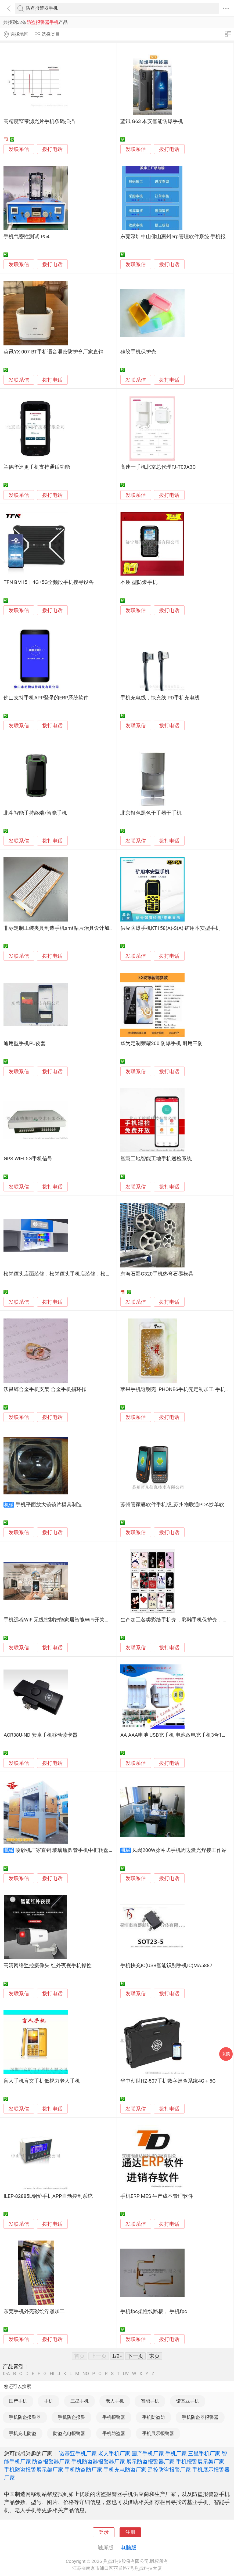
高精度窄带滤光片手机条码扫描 (39, 121)
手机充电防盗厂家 (124, 2469)
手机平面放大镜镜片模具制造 (49, 1505)
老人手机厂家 (114, 2453)
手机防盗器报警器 (200, 2417)
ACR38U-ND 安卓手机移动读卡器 (40, 1735)
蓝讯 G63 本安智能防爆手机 (151, 121)
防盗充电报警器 (69, 2433)
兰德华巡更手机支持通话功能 (36, 467)
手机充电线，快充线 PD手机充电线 (160, 698)
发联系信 (19, 149)
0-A (6, 2373)
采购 (226, 2053)
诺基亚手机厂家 (78, 2453)
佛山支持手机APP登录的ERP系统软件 (46, 698)
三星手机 (79, 2401)
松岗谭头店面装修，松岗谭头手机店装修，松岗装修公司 (67, 1274)
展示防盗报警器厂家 (150, 2461)
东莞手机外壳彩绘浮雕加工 (34, 2311)
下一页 (135, 2356)
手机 (48, 2401)
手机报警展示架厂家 (200, 2461)
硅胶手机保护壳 (138, 352)
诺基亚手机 (187, 2401)
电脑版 (128, 2547)
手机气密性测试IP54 (26, 237)
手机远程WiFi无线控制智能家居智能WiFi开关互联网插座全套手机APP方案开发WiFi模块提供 (107, 1620)
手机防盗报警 (71, 2417)
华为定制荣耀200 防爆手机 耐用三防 (161, 1043)
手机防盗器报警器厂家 (98, 2461)
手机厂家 (176, 2453)
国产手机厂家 (148, 2453)
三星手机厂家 (204, 2453)
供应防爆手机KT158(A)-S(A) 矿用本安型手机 (170, 928)
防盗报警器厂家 (51, 2461)
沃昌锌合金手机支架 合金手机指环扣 (45, 1389)
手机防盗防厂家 (83, 2469)
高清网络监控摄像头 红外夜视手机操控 (47, 1965)
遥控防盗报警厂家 (169, 2469)
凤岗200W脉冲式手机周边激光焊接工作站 (179, 1850)
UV (126, 2373)
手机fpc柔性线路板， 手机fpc (153, 2311)
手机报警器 (113, 2417)
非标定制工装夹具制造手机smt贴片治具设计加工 (58, 928)
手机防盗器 (113, 2433)
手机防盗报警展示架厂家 (33, 2469)
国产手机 (18, 2401)
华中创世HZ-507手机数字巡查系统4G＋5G (168, 2081)
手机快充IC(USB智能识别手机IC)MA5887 (166, 1965)
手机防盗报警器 (25, 2417)
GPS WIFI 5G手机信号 (27, 1159)
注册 (130, 2532)
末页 (154, 2356)
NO (85, 2373)
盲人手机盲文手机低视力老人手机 (41, 2081)
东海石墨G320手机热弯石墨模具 (156, 1274)
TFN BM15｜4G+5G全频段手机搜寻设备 (48, 582)
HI (52, 2373)
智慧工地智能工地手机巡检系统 (156, 1159)
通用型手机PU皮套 (24, 1043)
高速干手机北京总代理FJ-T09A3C (158, 467)
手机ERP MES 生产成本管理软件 (156, 2196)
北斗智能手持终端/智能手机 (35, 813)
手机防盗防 (153, 2417)
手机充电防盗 (22, 2433)
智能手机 (150, 2401)
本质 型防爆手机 (138, 582)
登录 (104, 2532)
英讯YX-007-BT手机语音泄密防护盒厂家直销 (53, 352)
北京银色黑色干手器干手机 (151, 813)
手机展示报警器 (158, 2433)
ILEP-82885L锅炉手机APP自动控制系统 (47, 2196)
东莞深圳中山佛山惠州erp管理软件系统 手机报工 (175, 237)
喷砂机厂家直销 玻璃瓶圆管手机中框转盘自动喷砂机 (75, 1850)
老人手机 (115, 2401)
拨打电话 (52, 149)
